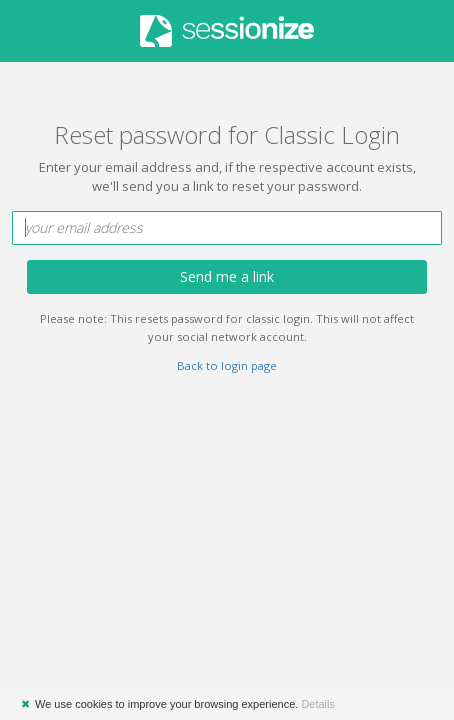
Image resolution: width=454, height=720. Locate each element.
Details (318, 704)
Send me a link (227, 276)
